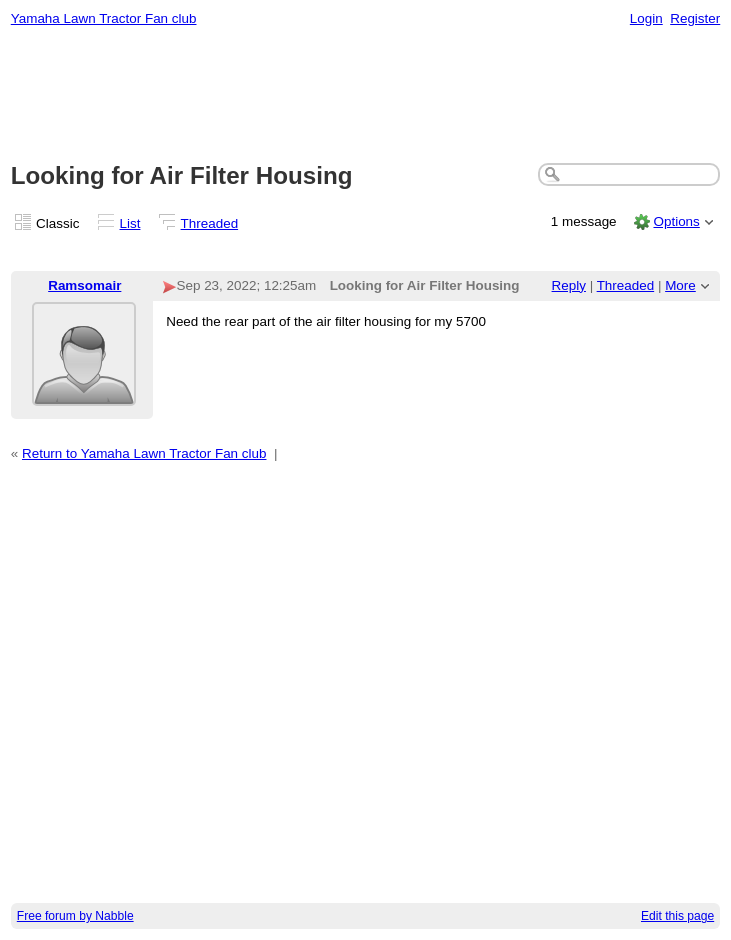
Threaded (210, 223)
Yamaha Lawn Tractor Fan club (104, 18)
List (130, 223)
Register (695, 18)
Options (676, 221)
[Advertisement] (366, 96)
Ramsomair (84, 285)
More (680, 285)
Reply (569, 285)
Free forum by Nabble (75, 916)
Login (646, 18)
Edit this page (677, 916)
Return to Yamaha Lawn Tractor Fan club (144, 453)
